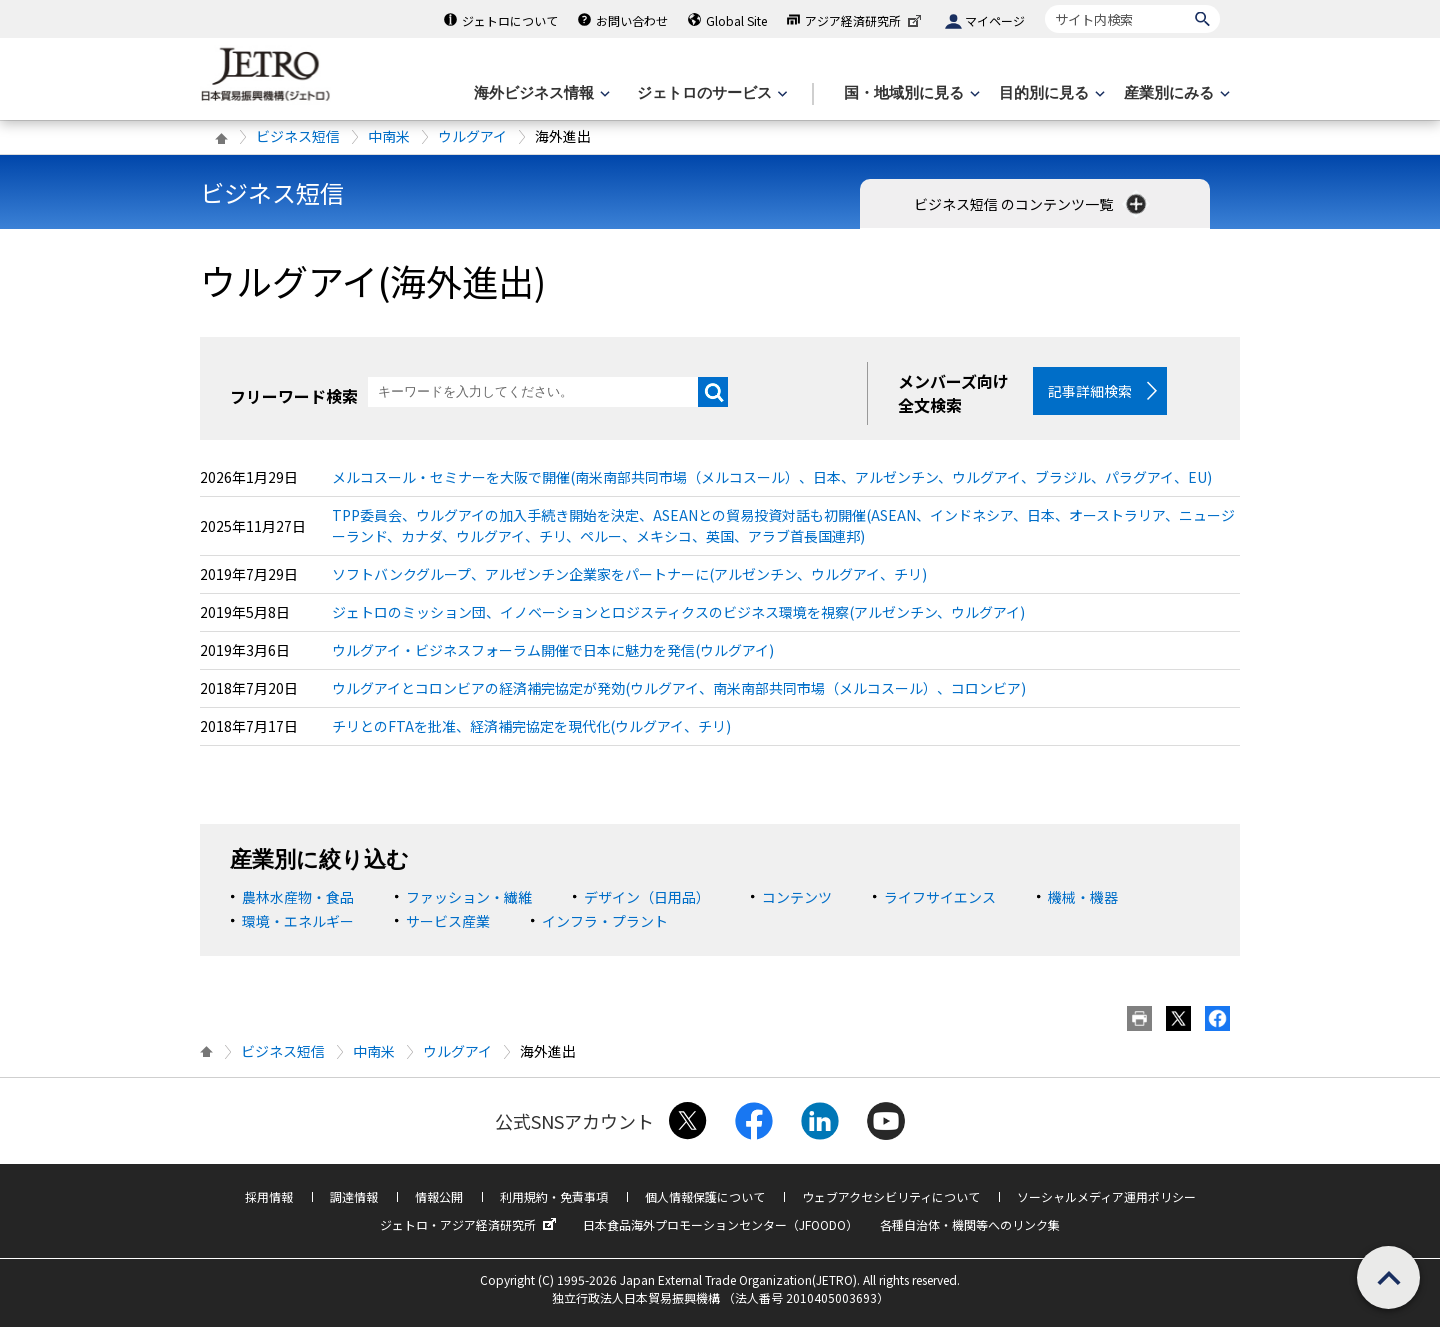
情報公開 (439, 1202)
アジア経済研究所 (865, 20)
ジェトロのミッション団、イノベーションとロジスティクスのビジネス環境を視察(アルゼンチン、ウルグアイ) (678, 618)
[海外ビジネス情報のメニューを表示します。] (540, 93)
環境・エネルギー (298, 927)
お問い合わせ (632, 20)
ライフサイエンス (940, 903)
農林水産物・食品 (298, 903)
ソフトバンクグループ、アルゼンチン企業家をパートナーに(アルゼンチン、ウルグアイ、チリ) (629, 580)
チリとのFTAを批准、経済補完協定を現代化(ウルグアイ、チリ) (531, 732)
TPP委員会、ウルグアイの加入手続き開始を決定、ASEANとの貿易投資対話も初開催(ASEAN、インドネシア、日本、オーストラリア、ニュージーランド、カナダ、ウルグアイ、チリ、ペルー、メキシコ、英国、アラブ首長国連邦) (783, 531)
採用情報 (269, 1202)
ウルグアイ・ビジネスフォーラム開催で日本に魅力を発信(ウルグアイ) (553, 656)
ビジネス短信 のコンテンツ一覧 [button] (1032, 204)
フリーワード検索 (294, 396)
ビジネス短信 (298, 136)
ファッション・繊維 (469, 903)
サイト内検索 (1044, 4)
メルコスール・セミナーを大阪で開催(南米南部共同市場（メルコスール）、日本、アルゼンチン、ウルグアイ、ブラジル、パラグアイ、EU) (772, 483)
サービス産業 (448, 927)
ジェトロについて (510, 20)
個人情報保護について (705, 1202)
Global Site (736, 20)
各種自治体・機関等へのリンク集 (970, 1230)
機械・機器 (1083, 903)
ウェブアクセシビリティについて (891, 1202)
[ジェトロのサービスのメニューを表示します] (710, 93)
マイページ (995, 20)
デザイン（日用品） (647, 903)
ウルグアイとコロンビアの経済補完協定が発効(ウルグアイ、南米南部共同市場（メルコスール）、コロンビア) (679, 694)
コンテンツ (797, 903)
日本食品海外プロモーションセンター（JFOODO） (720, 1230)
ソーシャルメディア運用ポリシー (1106, 1202)
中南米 (389, 136)
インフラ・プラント (605, 927)
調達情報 (354, 1202)
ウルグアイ (472, 136)
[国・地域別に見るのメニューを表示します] (910, 93)
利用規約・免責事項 (554, 1202)
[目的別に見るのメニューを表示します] (1050, 93)
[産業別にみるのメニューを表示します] (1175, 93)
